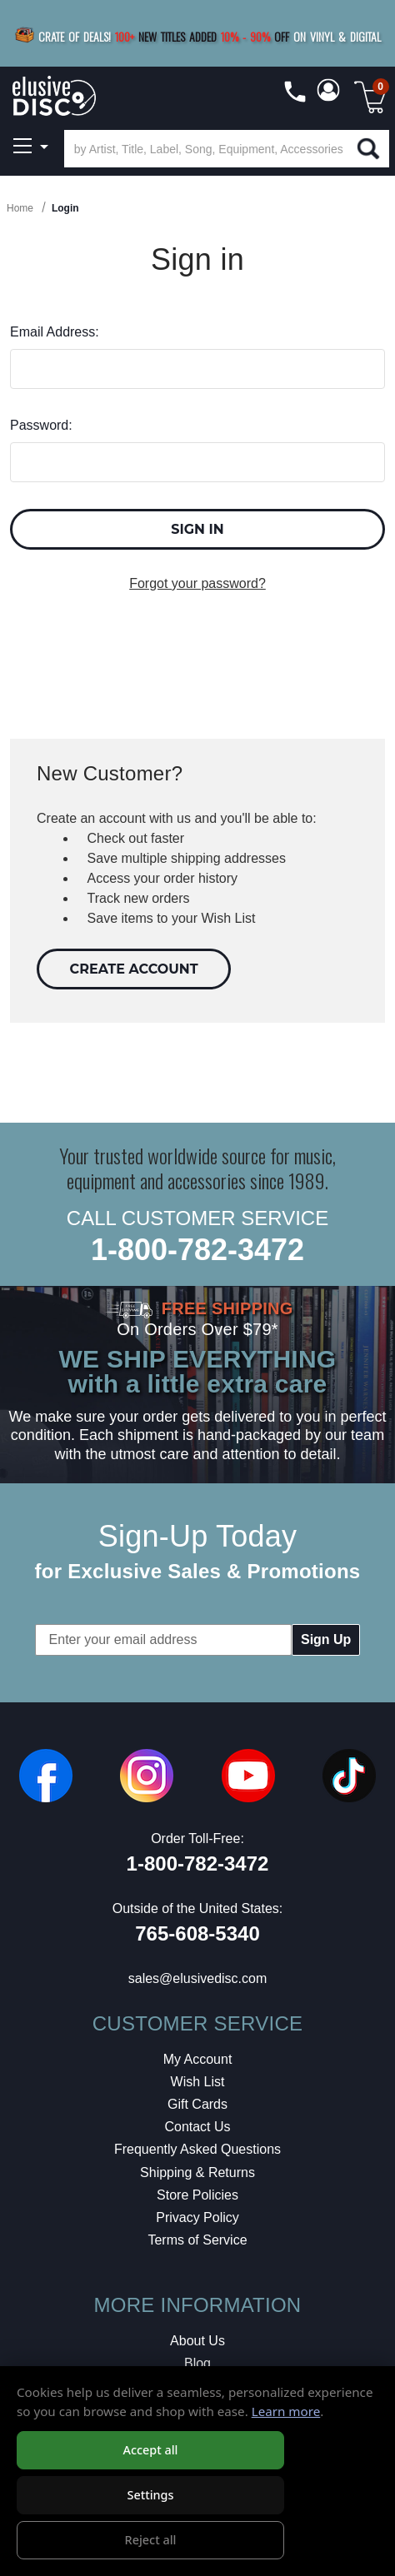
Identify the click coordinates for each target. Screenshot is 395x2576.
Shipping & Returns (197, 2172)
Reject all (151, 2540)
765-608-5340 (197, 1933)
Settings (150, 2495)
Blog (197, 2363)
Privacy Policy (197, 2217)
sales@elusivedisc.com (198, 1978)
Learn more (286, 2411)
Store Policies (197, 2195)
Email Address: (54, 332)
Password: (41, 425)
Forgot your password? (197, 583)
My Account (197, 2059)
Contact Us (197, 2127)
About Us (197, 2341)
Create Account (134, 969)
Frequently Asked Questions (197, 2149)
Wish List (198, 2082)
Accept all (150, 2450)
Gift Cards (198, 2104)
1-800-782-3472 (197, 1250)
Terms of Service (197, 2240)
